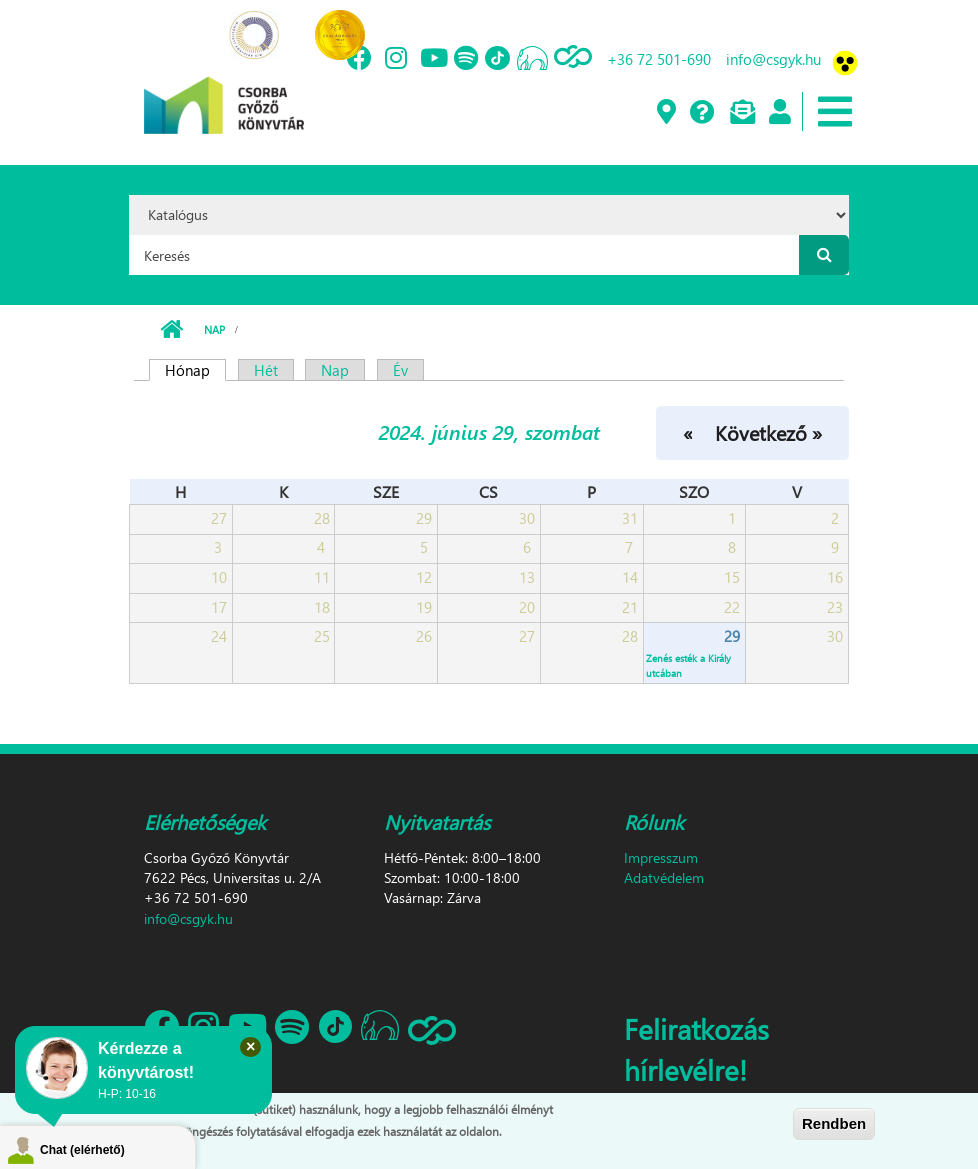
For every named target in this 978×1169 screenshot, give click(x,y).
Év (400, 370)
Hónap (195, 370)
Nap (214, 329)
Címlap (171, 330)
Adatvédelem (664, 877)
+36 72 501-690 (659, 59)
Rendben (834, 1123)
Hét (266, 370)
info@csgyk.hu (773, 59)
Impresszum (661, 857)
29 (732, 636)
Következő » (768, 432)
